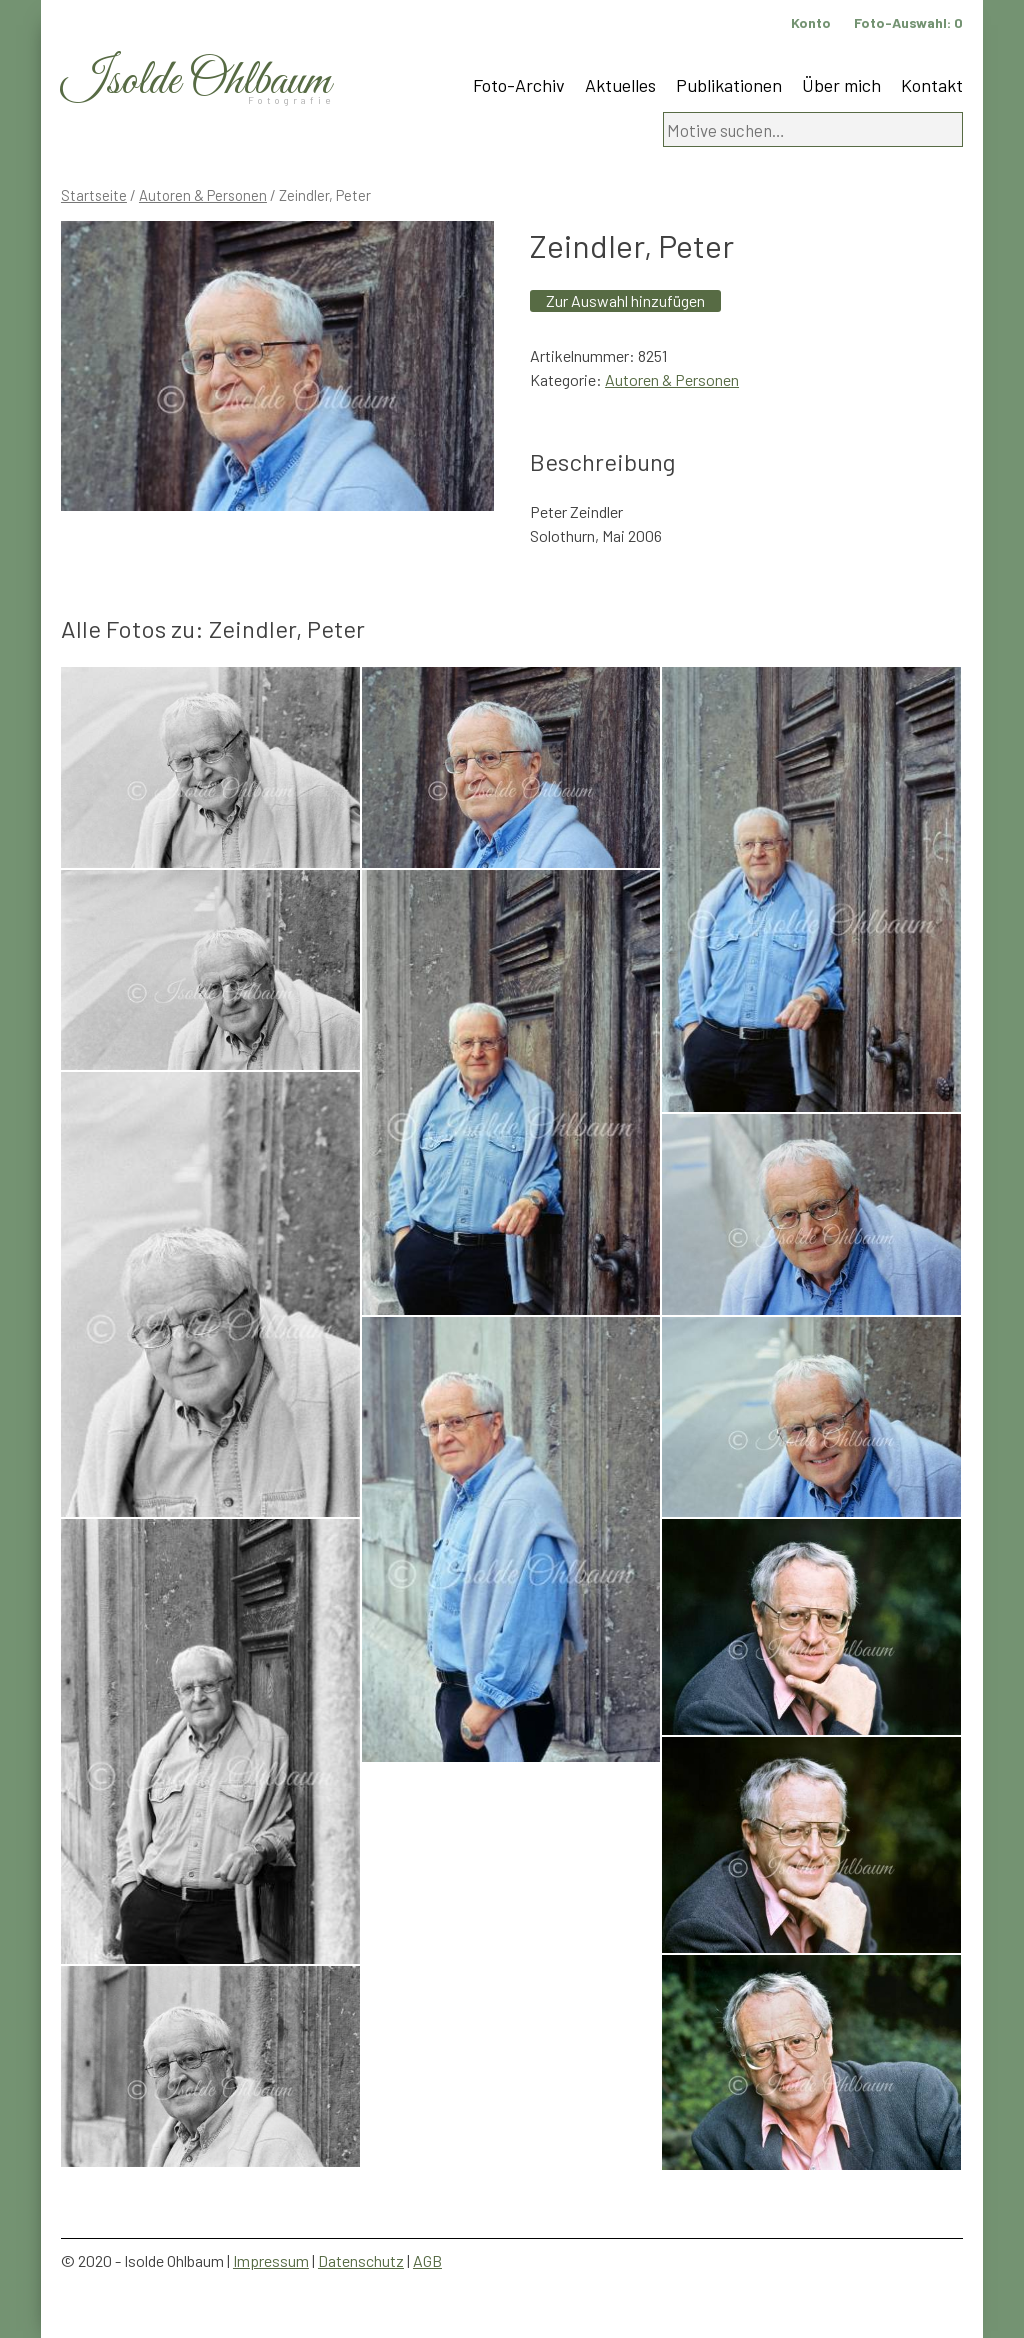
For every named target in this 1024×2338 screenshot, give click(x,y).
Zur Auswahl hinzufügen (625, 300)
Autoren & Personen (203, 195)
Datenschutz (361, 2260)
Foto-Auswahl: (908, 22)
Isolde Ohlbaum (196, 81)
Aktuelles (620, 85)
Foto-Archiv (519, 85)
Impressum (271, 2260)
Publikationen (729, 85)
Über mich (841, 85)
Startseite (94, 195)
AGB (427, 2260)
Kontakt (932, 85)
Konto (811, 22)
